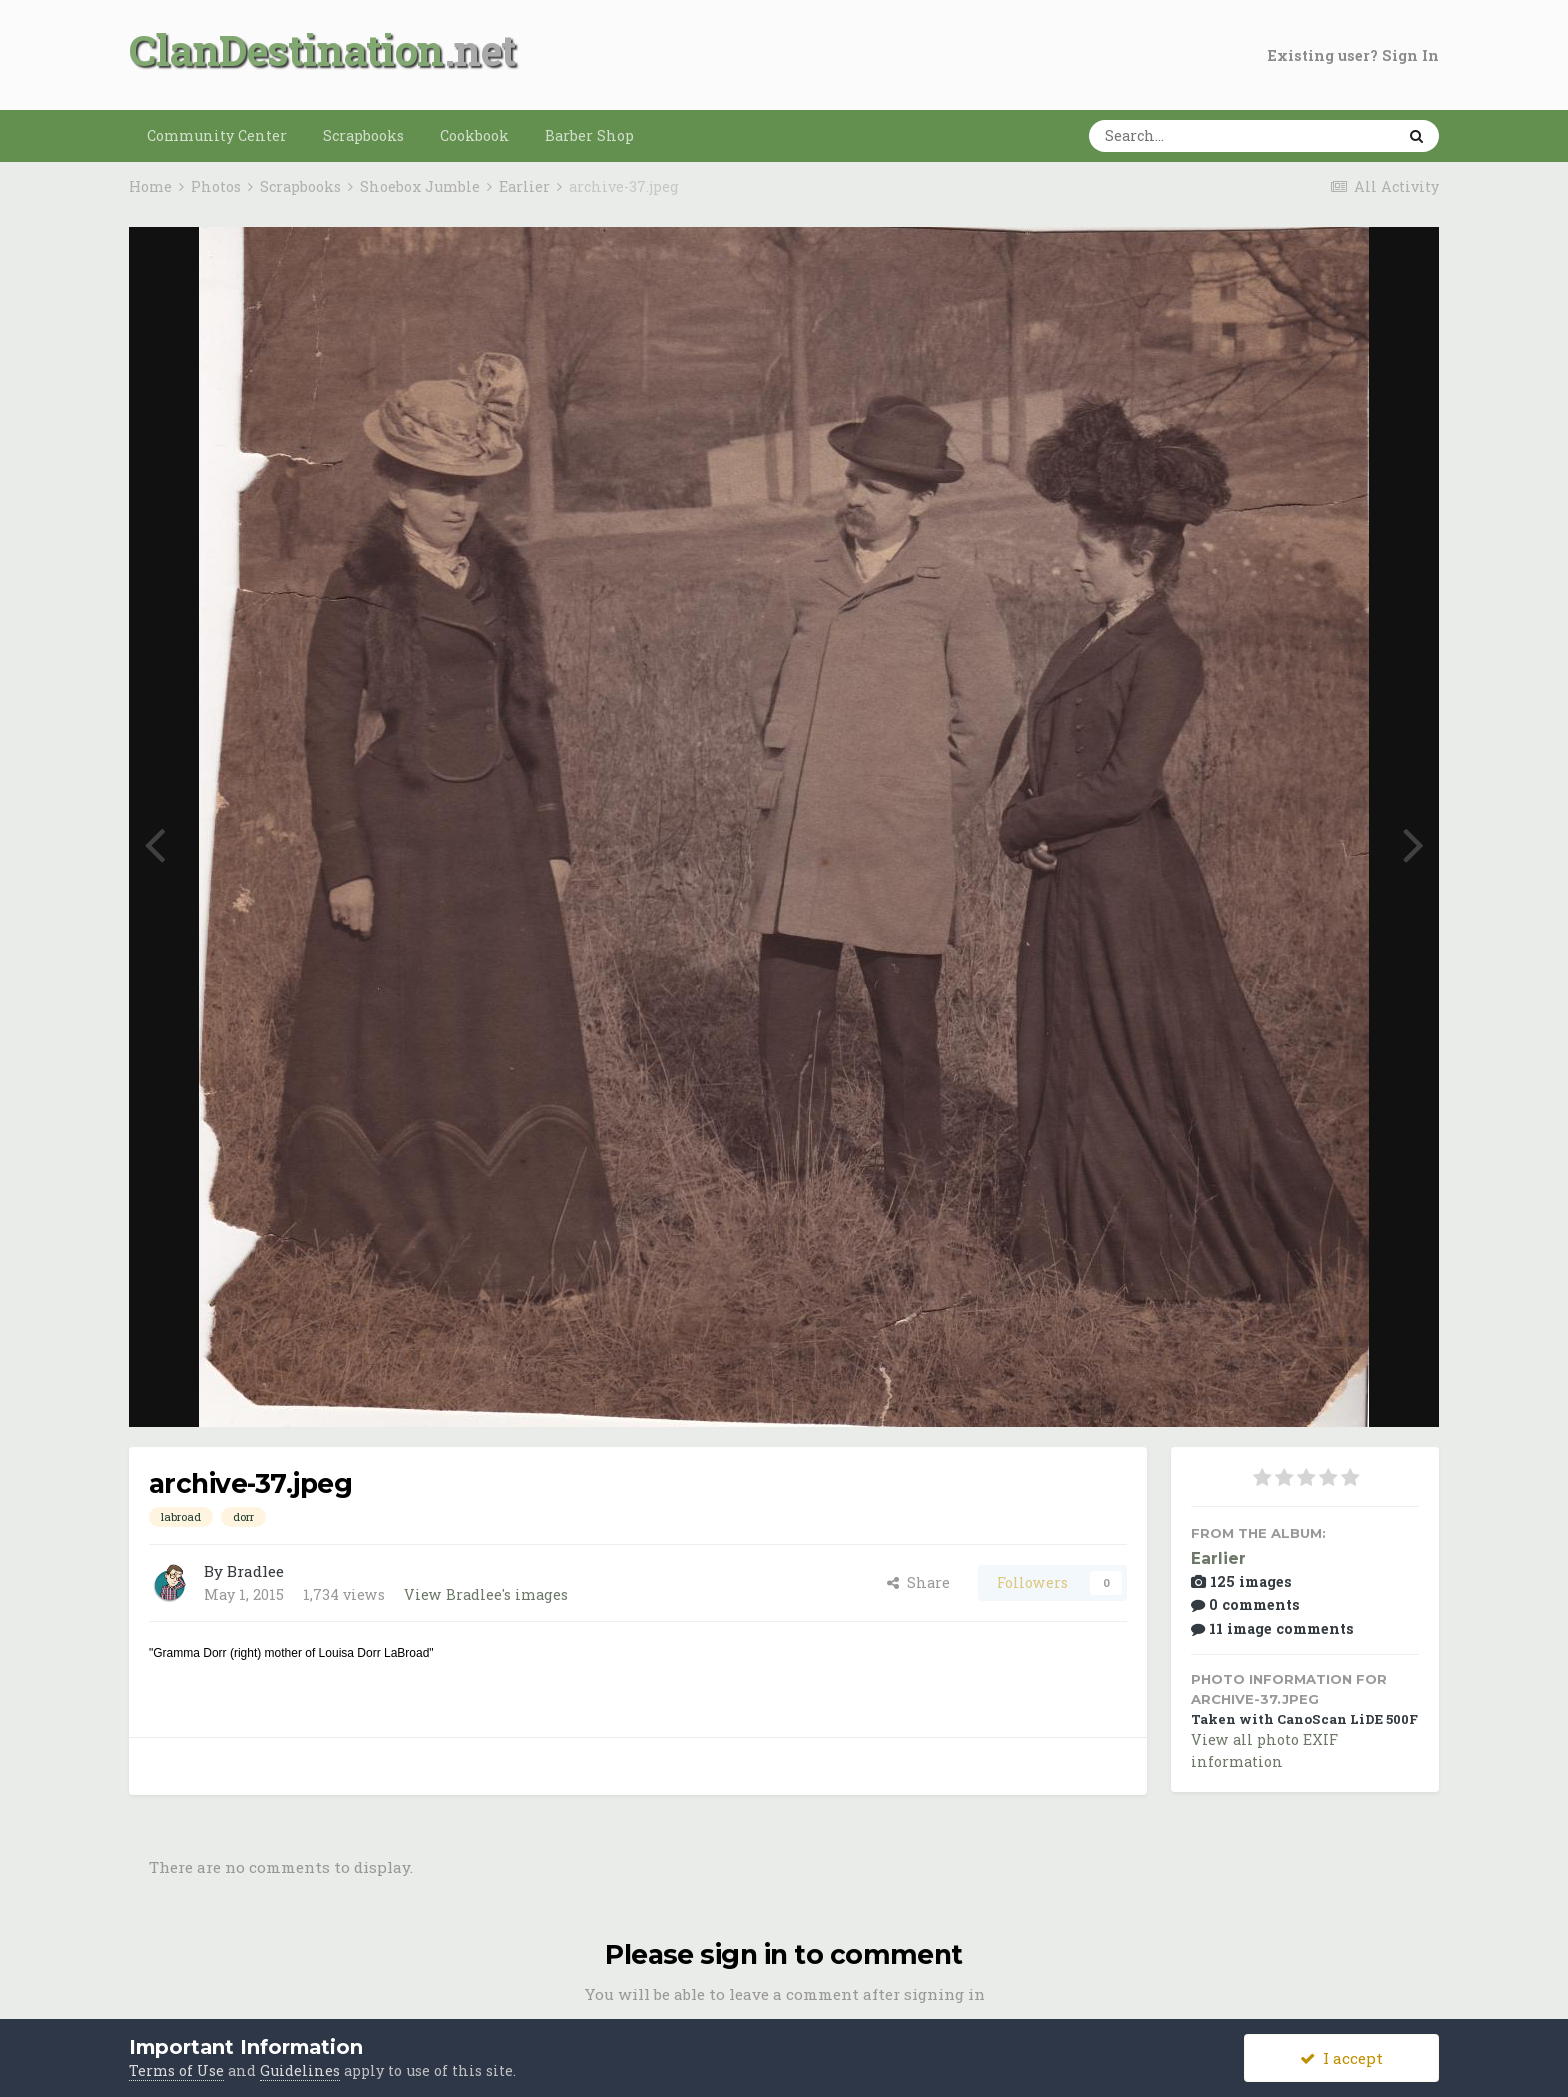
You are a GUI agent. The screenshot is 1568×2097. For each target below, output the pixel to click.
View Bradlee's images (486, 1594)
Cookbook (474, 135)
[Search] (1180, 136)
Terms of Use (176, 2070)
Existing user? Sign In (1353, 55)
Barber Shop (589, 135)
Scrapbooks (363, 135)
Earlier (1218, 1558)
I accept (1341, 2058)
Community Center (217, 135)
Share (918, 1582)
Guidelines (300, 2070)
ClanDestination (286, 49)
